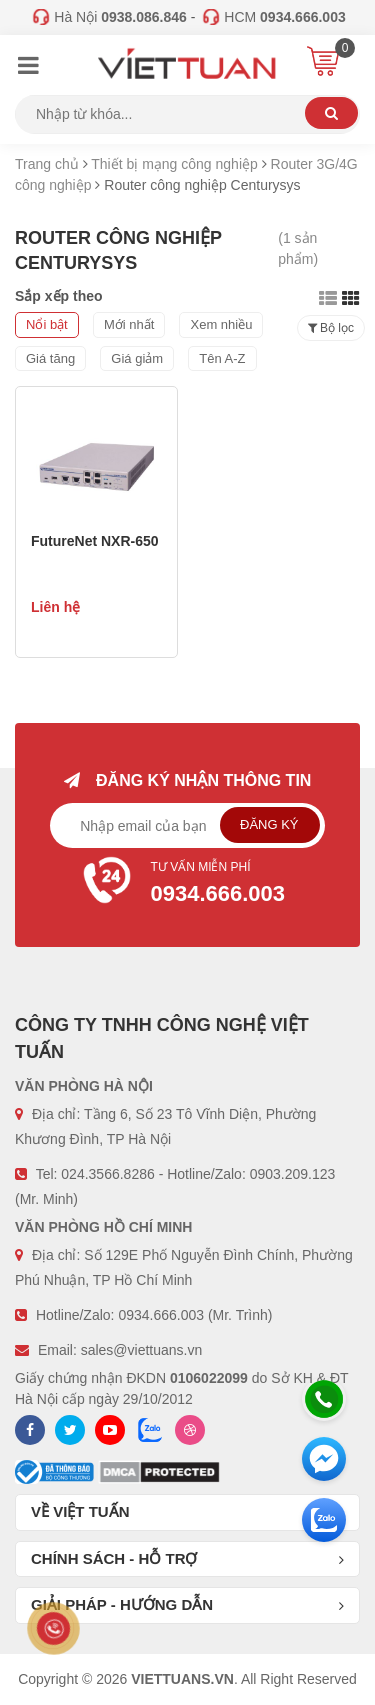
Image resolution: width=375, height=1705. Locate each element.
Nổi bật (47, 324)
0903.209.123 (293, 1174)
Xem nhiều (221, 324)
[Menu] (28, 68)
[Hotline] (324, 1399)
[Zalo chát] (324, 1520)
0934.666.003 (161, 1315)
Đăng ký (269, 824)
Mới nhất (129, 324)
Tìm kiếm (331, 113)
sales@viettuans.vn (142, 1350)
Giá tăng (50, 358)
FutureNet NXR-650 (95, 541)
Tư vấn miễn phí (188, 885)
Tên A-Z (222, 358)
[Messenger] (324, 1459)
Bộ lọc (331, 328)
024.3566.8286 (107, 1174)
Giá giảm (137, 358)
